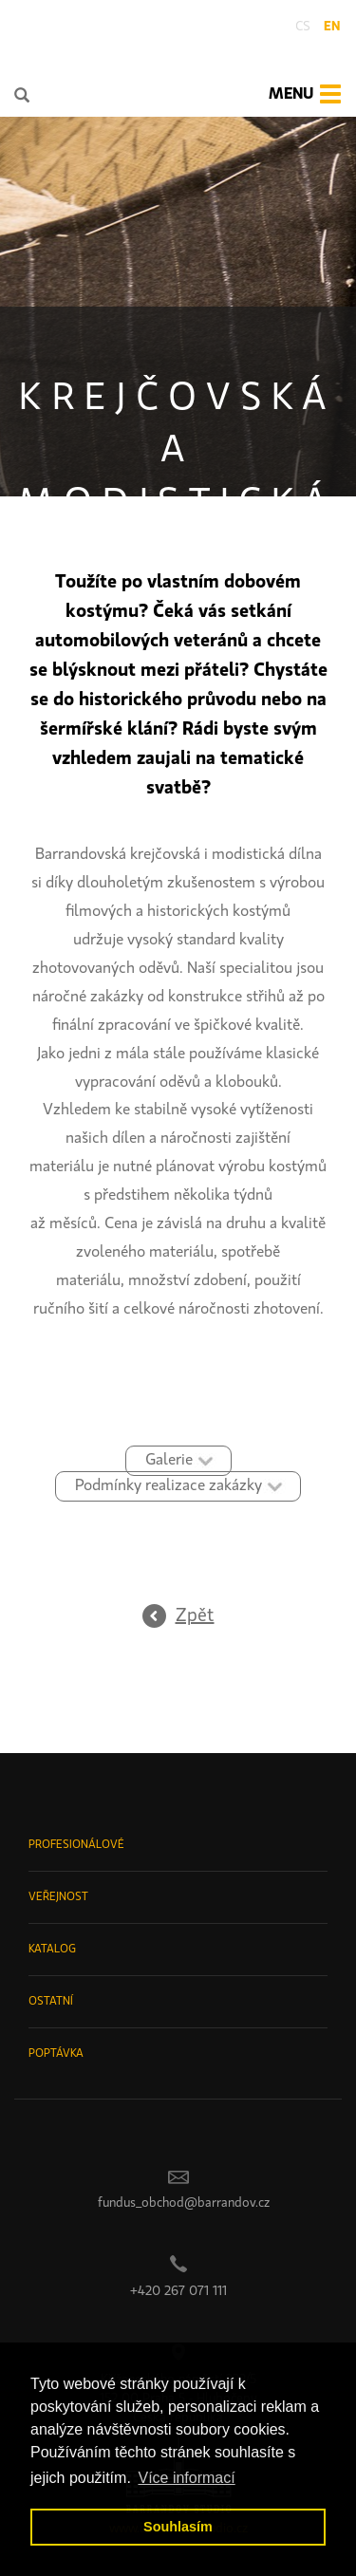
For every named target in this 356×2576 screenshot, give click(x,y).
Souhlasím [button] (178, 2526)
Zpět (195, 1616)
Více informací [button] (186, 2478)
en (332, 26)
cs (302, 26)
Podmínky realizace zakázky (168, 1486)
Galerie (169, 1460)
